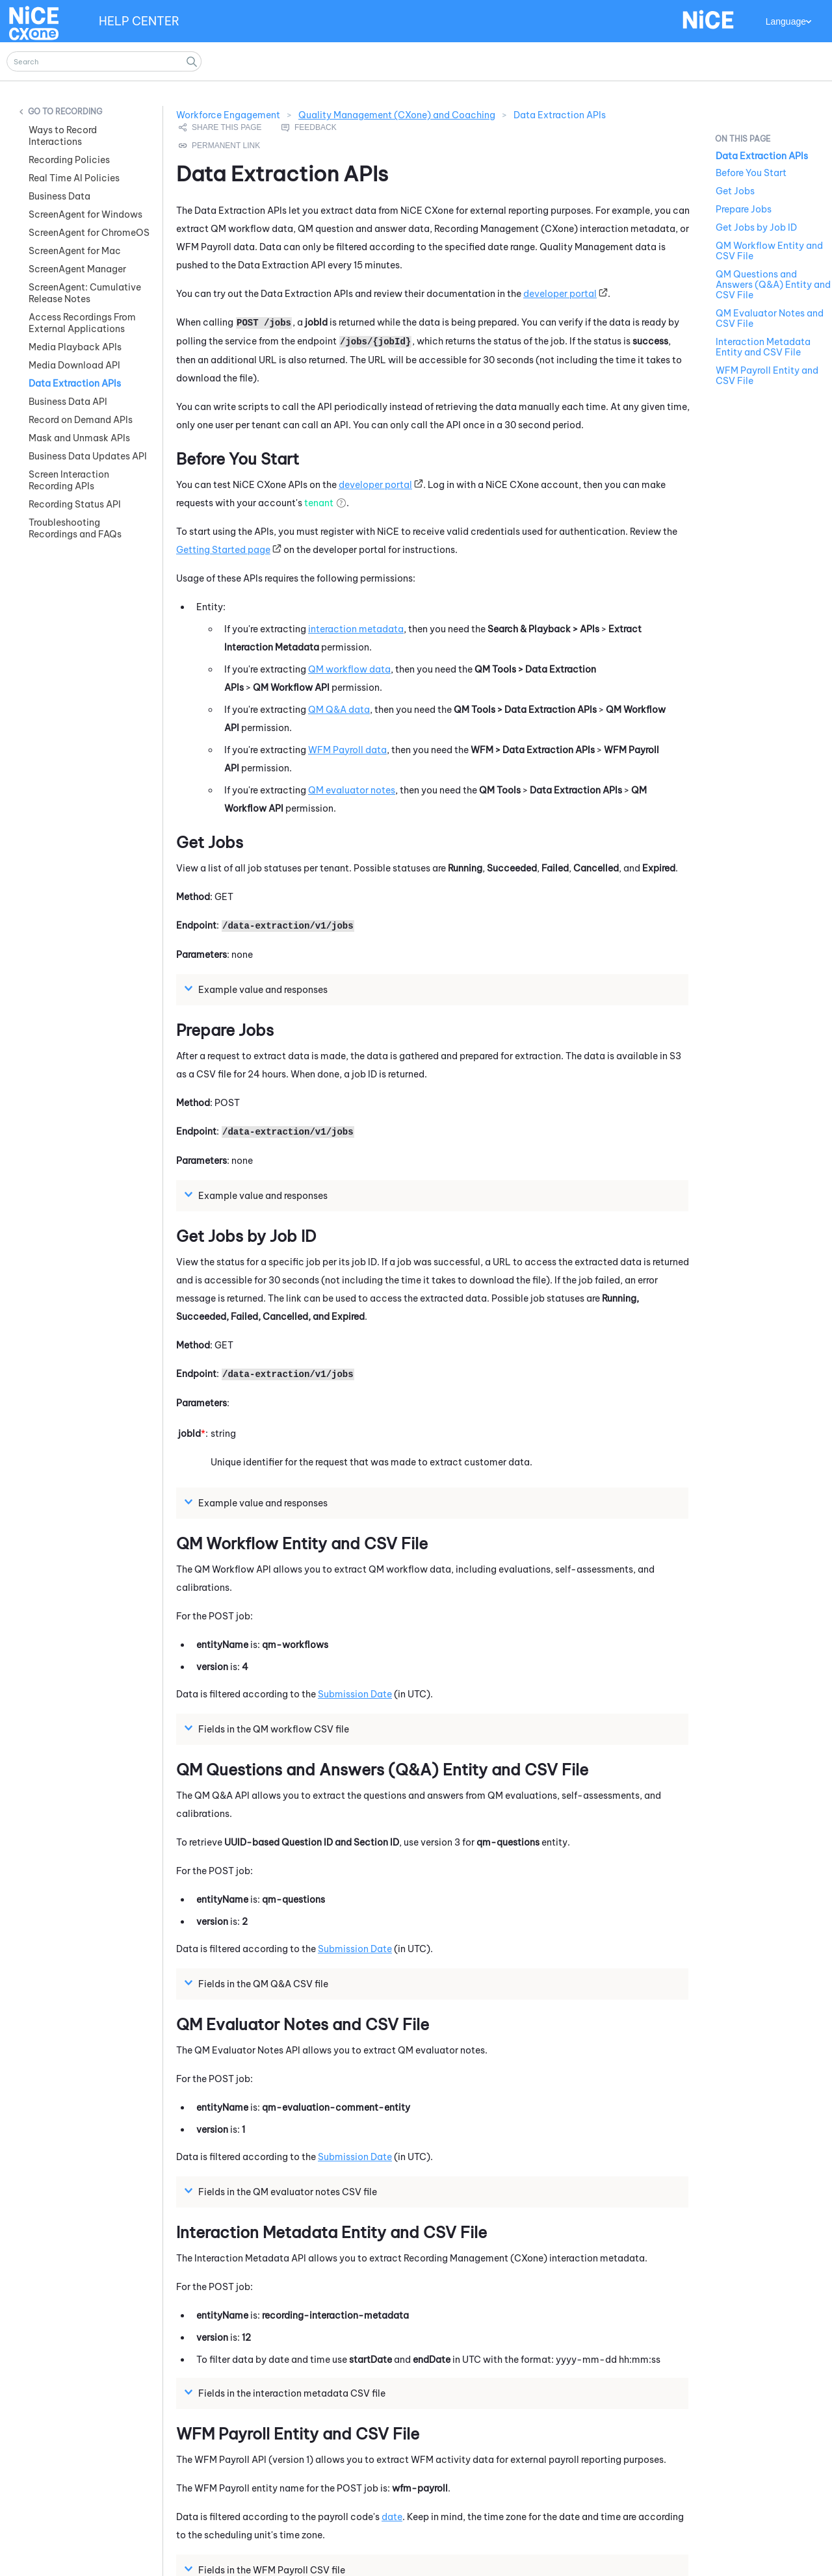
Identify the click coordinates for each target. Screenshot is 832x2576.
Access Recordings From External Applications (82, 323)
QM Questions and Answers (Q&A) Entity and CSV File (773, 284)
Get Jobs (735, 191)
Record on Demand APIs (81, 420)
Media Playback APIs (75, 347)
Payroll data (347, 750)
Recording (78, 111)
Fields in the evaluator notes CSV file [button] (282, 2191)
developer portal (560, 294)
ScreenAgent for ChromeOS (89, 232)
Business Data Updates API (88, 456)
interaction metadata (356, 629)
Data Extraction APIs (75, 383)
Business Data (59, 196)
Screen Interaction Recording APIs (69, 480)
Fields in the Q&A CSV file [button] (258, 1983)
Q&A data (339, 709)
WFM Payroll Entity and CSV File (767, 376)
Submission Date (355, 1694)
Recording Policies (69, 160)
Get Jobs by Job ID (756, 227)
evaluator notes (351, 790)
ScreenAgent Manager (77, 269)
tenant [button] (318, 503)
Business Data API (68, 401)
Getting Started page (223, 550)
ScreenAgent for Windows (85, 214)
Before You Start (751, 173)
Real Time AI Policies (74, 178)
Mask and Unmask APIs (79, 438)
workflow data (349, 669)
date (392, 2517)
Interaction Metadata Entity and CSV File (763, 347)
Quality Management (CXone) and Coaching (396, 115)
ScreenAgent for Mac (75, 251)
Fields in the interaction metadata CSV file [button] (286, 2392)
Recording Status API (75, 504)
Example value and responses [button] (258, 989)
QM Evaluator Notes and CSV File (770, 318)
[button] (192, 61)
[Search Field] (104, 61)
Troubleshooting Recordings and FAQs (75, 528)
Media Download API (74, 365)
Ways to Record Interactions (63, 136)
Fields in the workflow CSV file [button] (268, 1728)
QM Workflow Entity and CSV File (769, 251)
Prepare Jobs (744, 209)
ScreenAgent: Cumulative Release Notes (85, 293)
